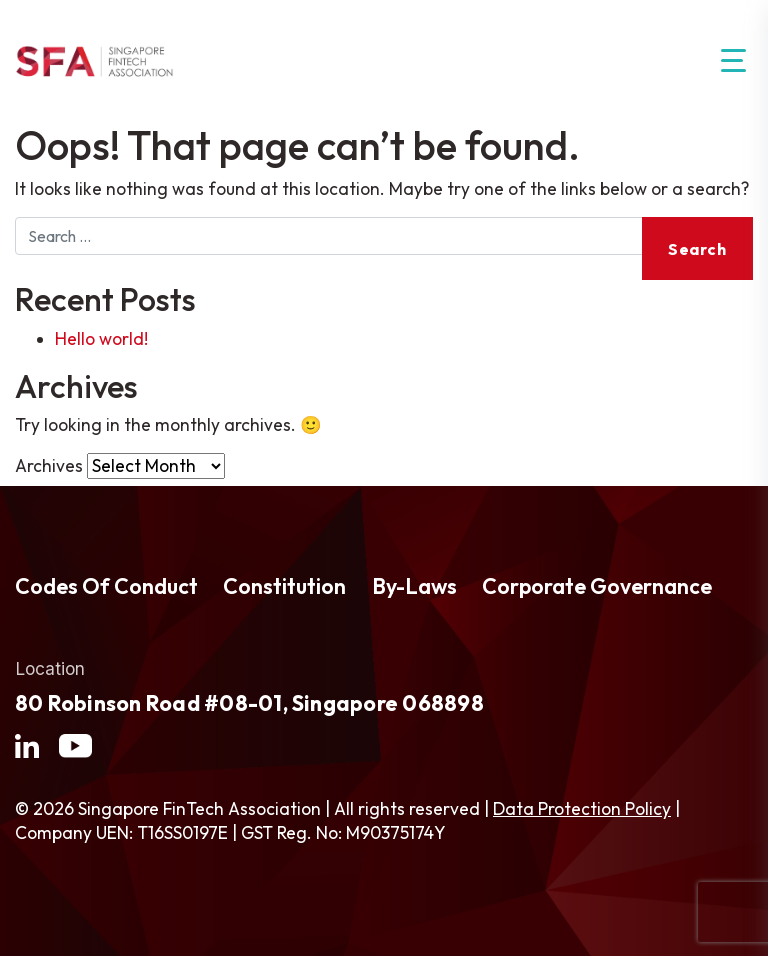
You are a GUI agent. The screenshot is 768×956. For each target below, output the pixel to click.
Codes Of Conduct (106, 587)
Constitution (284, 587)
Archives (49, 466)
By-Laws (414, 587)
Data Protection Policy (582, 809)
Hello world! (101, 339)
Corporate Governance (597, 587)
